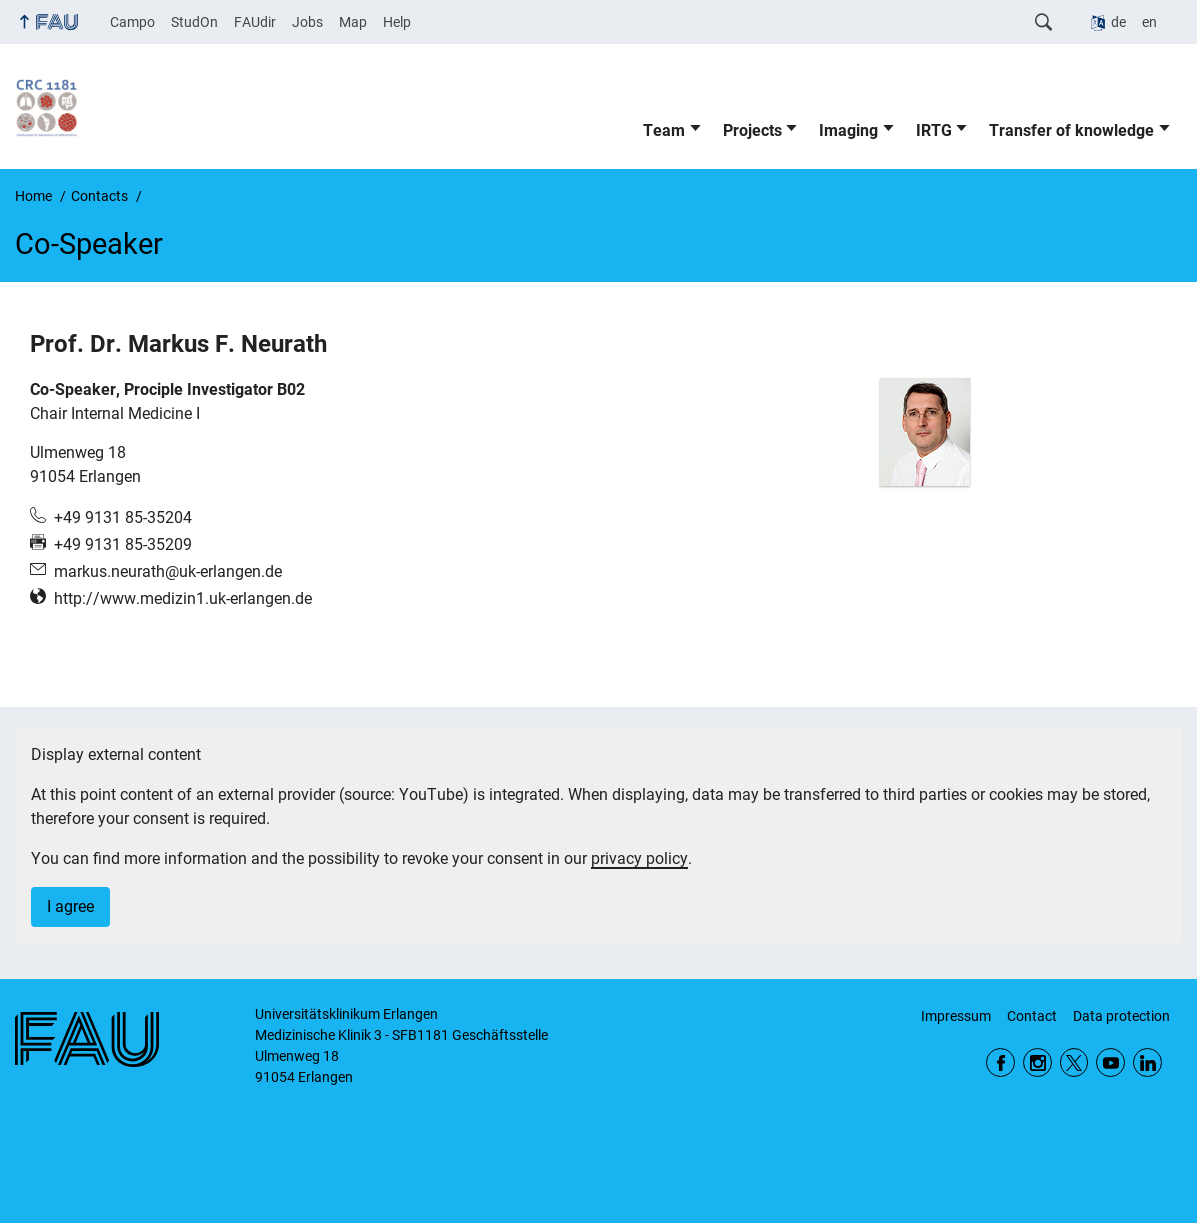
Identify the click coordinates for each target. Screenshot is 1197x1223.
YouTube (1110, 1062)
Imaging (848, 130)
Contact (1032, 1016)
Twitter (1074, 1062)
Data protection (1121, 1016)
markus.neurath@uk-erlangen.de (168, 571)
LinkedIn (1147, 1062)
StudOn (194, 22)
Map (353, 22)
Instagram (1037, 1062)
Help (397, 22)
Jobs (307, 22)
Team (664, 130)
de (1118, 22)
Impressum (956, 1016)
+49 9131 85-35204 (123, 517)
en (1149, 22)
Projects (752, 130)
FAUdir (255, 22)
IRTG (934, 130)
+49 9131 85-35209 (123, 544)
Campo (132, 22)
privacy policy (639, 858)
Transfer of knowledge (1071, 130)
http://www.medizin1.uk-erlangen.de (183, 598)
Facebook (1000, 1062)
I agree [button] (70, 906)
